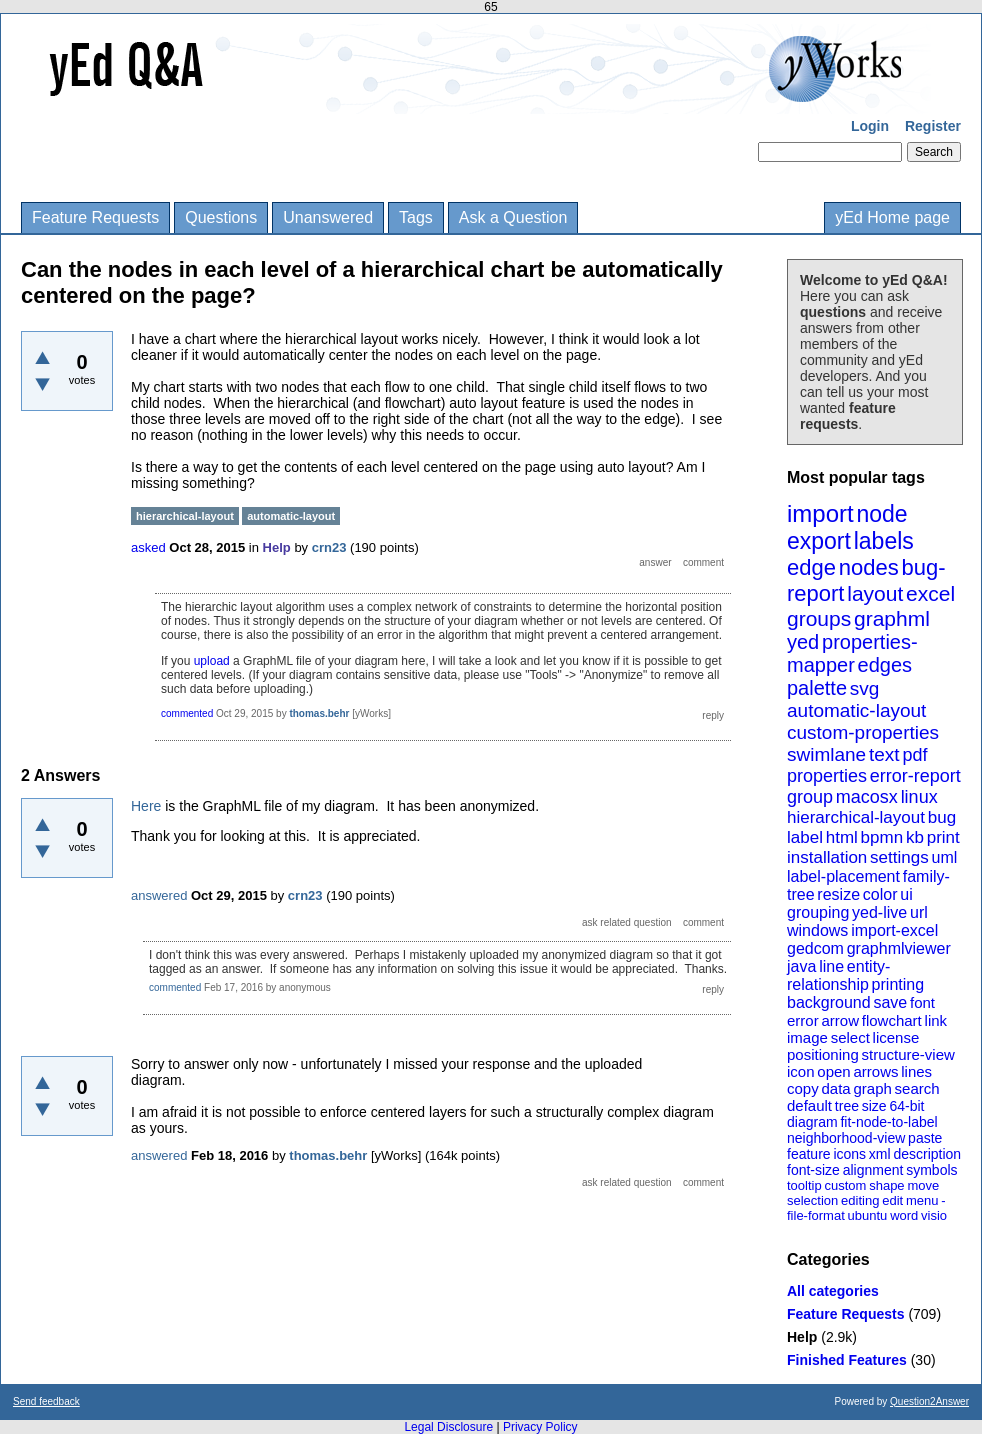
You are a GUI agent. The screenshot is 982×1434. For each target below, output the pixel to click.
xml (880, 1154)
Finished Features (847, 1360)
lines (916, 1071)
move (923, 1185)
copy (803, 1088)
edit (892, 1200)
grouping (818, 912)
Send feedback (46, 1401)
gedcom (815, 948)
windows (817, 930)
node (881, 514)
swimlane (826, 754)
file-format (816, 1215)
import (820, 513)
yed (803, 642)
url (919, 912)
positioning (823, 1054)
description (927, 1154)
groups (819, 618)
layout (875, 593)
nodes (869, 567)
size (874, 1106)
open (833, 1071)
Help (802, 1337)
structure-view (908, 1054)
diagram (812, 1122)
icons (849, 1154)
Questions (221, 217)
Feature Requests (95, 217)
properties (827, 776)
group (810, 797)
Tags (416, 217)
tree (847, 1106)
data (835, 1088)
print (943, 837)
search (917, 1088)
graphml (892, 618)
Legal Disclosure (448, 1427)
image (807, 1037)
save (890, 1002)
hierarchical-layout (856, 817)
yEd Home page (892, 217)
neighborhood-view (846, 1138)
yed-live (879, 912)
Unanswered (328, 217)
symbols (931, 1170)
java (801, 966)
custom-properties (863, 732)
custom (845, 1185)
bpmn (882, 837)
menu (922, 1200)
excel (930, 593)
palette (817, 688)
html (842, 837)
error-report (915, 776)
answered (159, 895)
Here (146, 806)
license (896, 1037)
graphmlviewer (899, 948)
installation (827, 857)
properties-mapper (852, 653)
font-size (813, 1170)
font (922, 1002)
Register (933, 126)
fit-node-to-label (888, 1122)
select (850, 1037)
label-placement (843, 876)
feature (809, 1154)
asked (148, 547)
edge (811, 567)
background (829, 1002)
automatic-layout (856, 710)
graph (872, 1088)
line (831, 966)
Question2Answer (929, 1401)
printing (898, 984)
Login (870, 126)
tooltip (804, 1185)
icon (801, 1071)
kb (915, 837)
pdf (914, 755)
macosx (867, 797)
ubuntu (868, 1215)
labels (884, 541)
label (805, 837)
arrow (840, 1020)
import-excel (894, 930)
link (936, 1020)
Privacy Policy (540, 1427)
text (884, 754)
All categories (833, 1291)
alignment (873, 1170)
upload (212, 661)
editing (860, 1200)
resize (838, 894)
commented (187, 713)
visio (934, 1215)
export (819, 541)
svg (865, 688)
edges (885, 665)
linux (919, 797)
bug (942, 817)
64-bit (906, 1106)
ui (906, 894)
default (809, 1105)
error (803, 1020)
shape (886, 1185)
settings (899, 857)
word (904, 1215)
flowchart (892, 1020)
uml (944, 857)
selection (812, 1200)
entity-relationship (838, 975)
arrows (875, 1071)
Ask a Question (513, 217)
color (880, 894)
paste (925, 1138)
